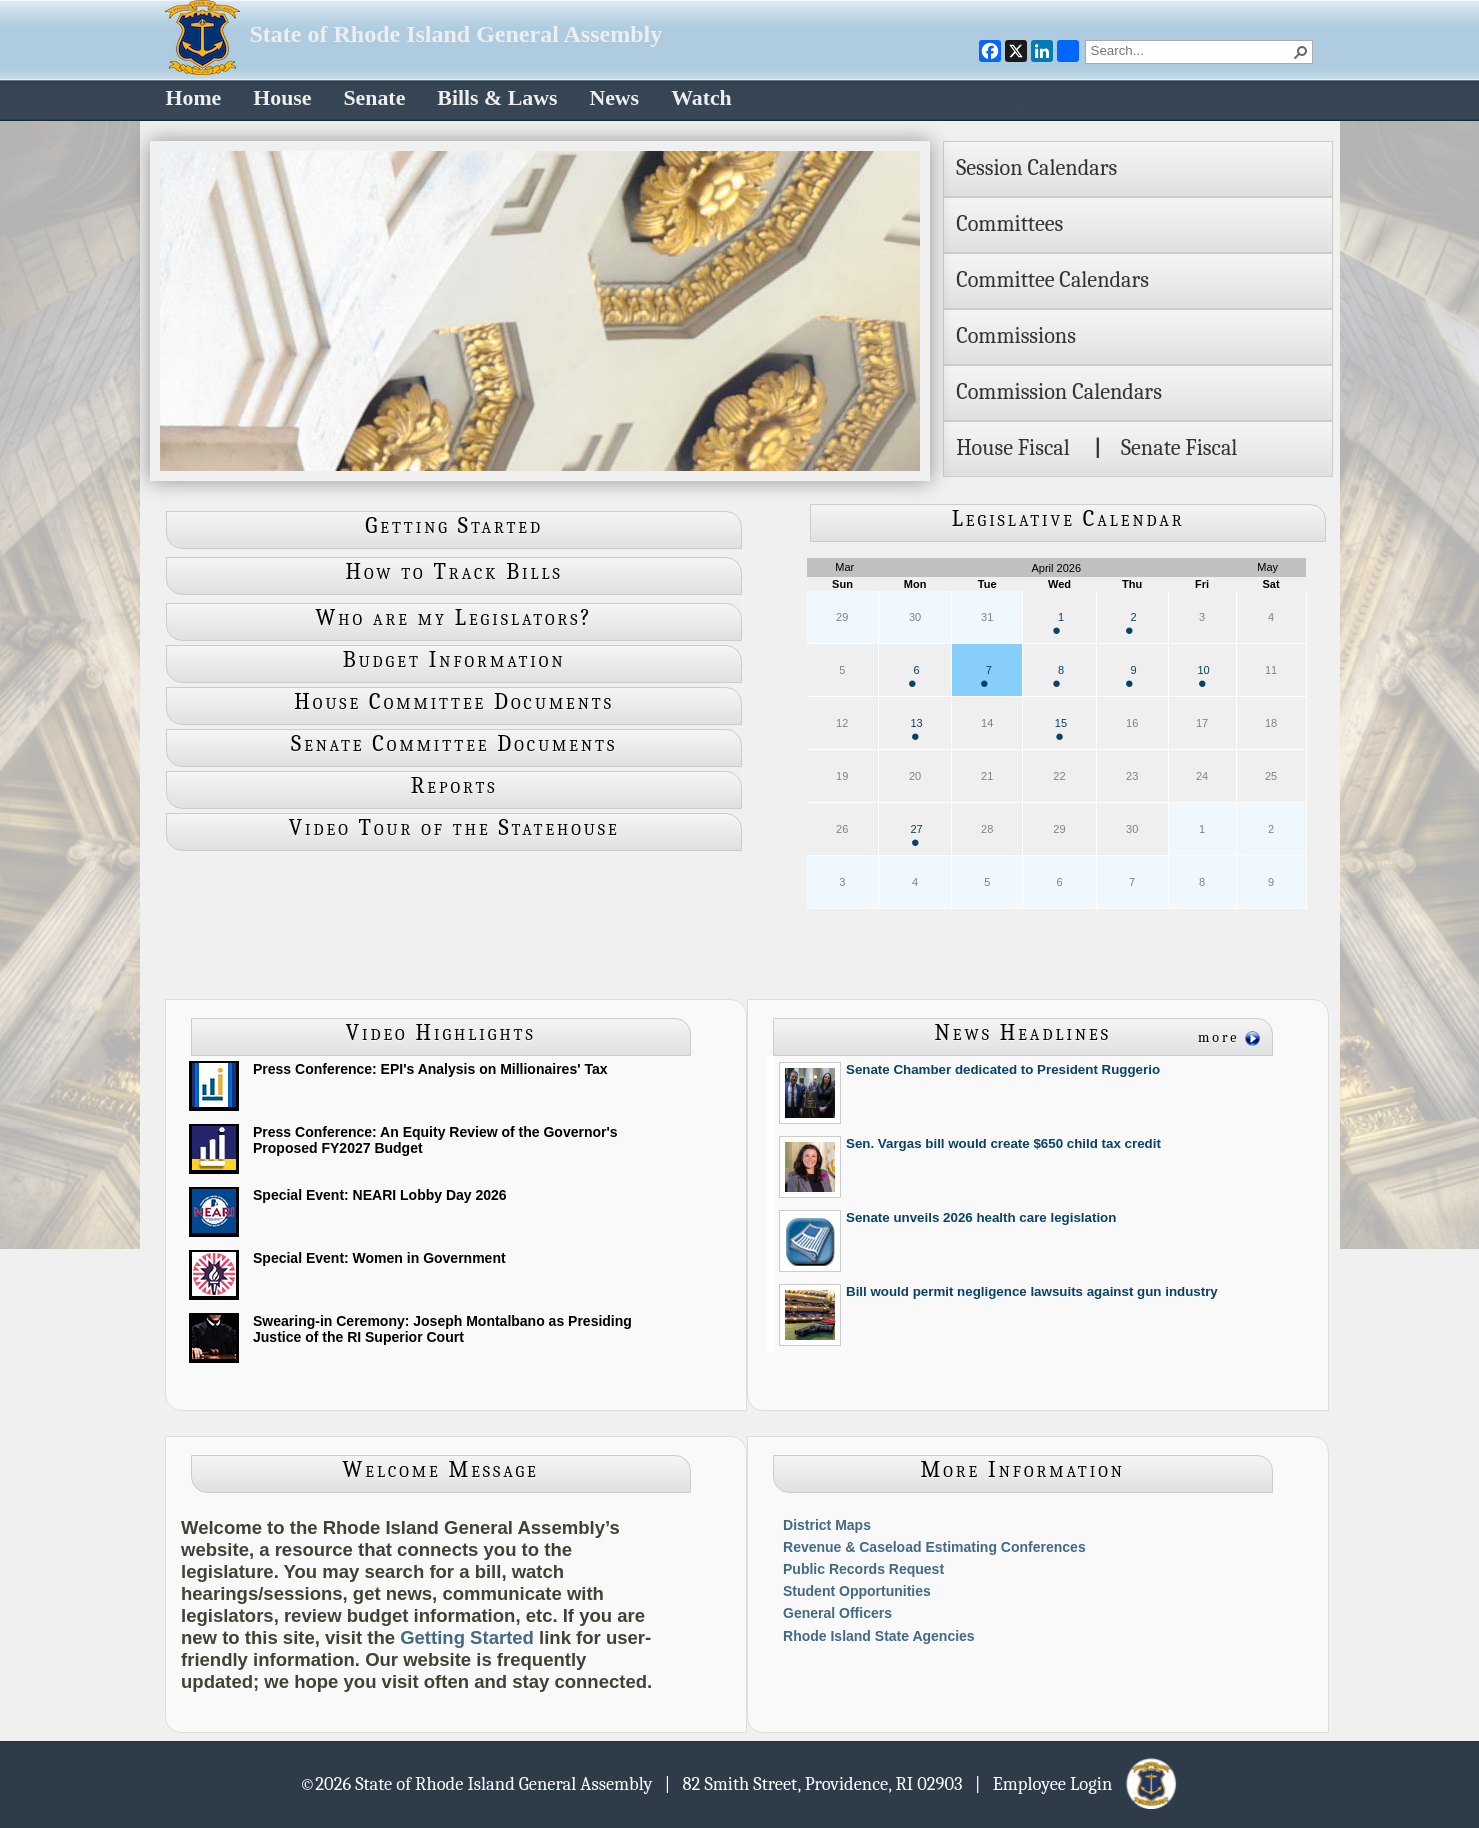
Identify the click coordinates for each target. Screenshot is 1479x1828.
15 (1061, 728)
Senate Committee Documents (454, 744)
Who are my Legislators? (454, 618)
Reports (454, 786)
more (1219, 1037)
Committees (1009, 224)
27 (916, 834)
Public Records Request (863, 1569)
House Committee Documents (454, 702)
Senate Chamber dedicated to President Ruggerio (1003, 1069)
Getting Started (454, 526)
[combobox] (1191, 50)
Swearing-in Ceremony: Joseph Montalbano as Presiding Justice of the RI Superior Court (442, 1329)
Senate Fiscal (1179, 448)
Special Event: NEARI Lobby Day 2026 (380, 1195)
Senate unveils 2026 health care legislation (981, 1217)
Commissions (1016, 336)
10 (1203, 675)
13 (916, 728)
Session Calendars (1036, 168)
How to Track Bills (454, 572)
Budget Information (454, 660)
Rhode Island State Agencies (879, 1636)
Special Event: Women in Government (379, 1258)
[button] (1301, 52)
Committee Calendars (1052, 280)
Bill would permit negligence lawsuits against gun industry (1032, 1291)
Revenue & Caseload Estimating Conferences (934, 1547)
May (1267, 567)
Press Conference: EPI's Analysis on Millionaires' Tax (430, 1069)
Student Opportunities (857, 1591)
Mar (844, 567)
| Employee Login (1077, 1783)
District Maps (827, 1525)
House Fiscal (1013, 448)
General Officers (837, 1613)
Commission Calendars (1059, 392)
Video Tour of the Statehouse (454, 828)
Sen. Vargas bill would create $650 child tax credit (1003, 1143)
